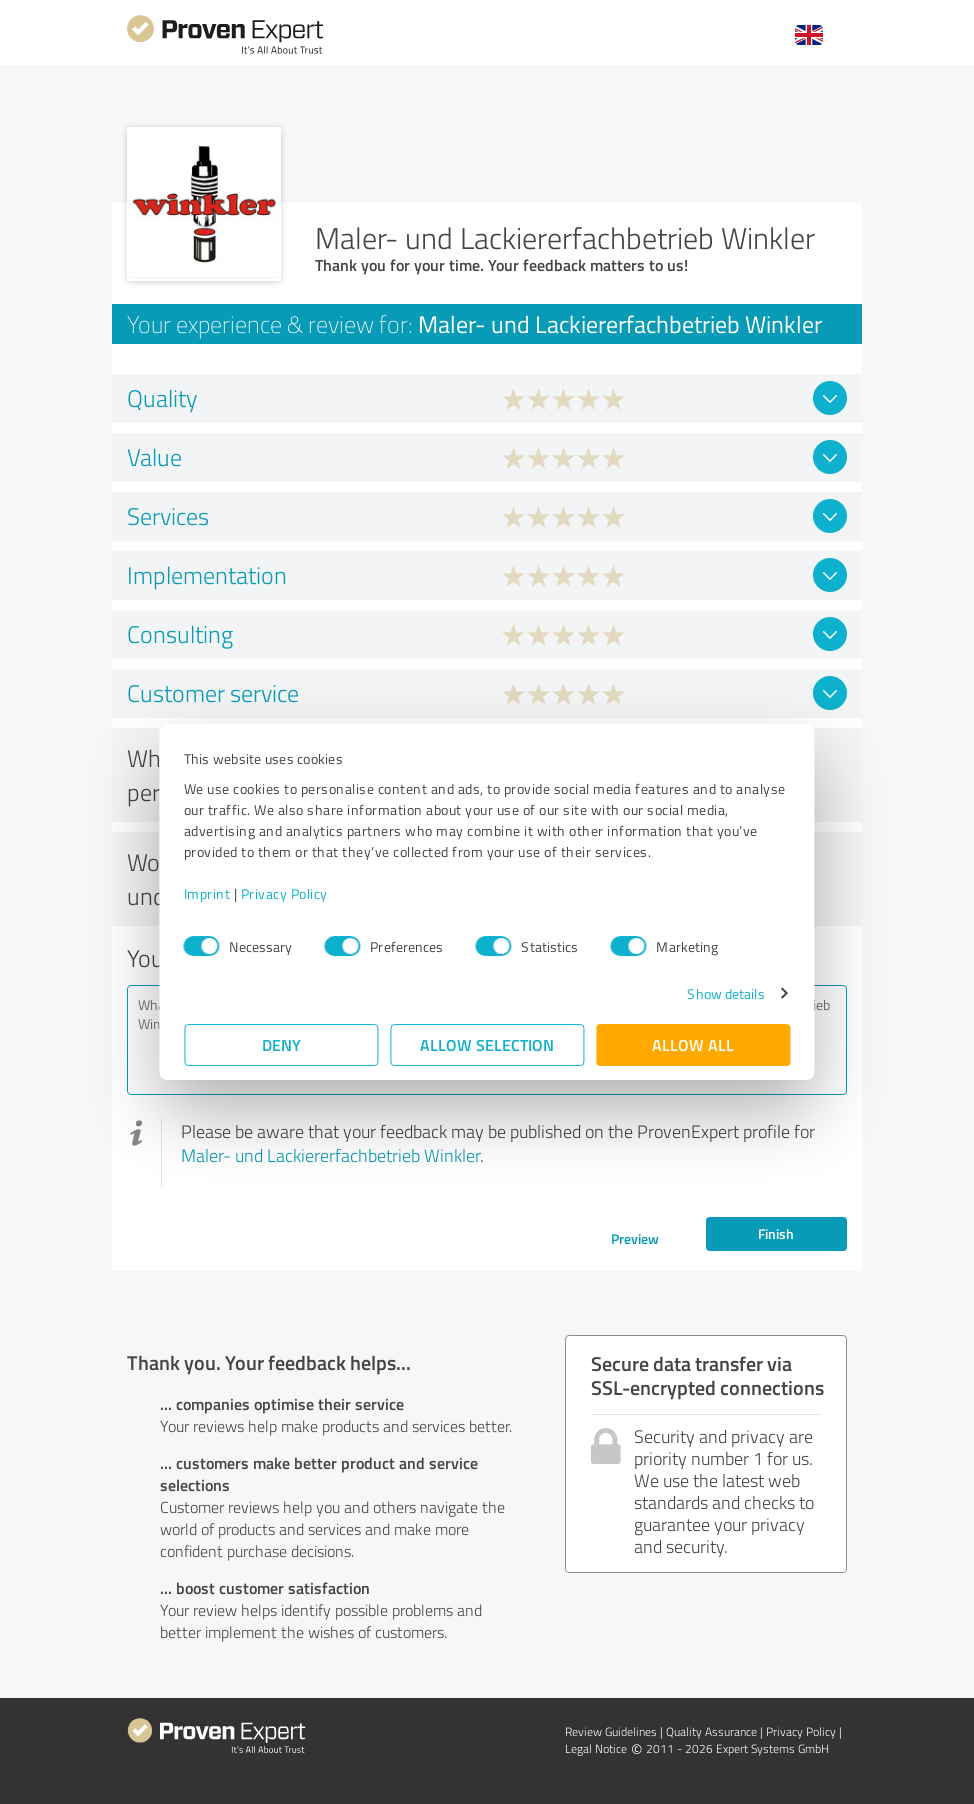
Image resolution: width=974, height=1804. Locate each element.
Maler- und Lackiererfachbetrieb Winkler (330, 1155)
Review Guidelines (611, 1731)
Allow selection (487, 1044)
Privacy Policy (284, 893)
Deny (281, 1044)
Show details (725, 993)
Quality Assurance (711, 1731)
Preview (635, 1238)
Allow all (693, 1044)
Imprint (207, 893)
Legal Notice (596, 1748)
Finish (776, 1233)
